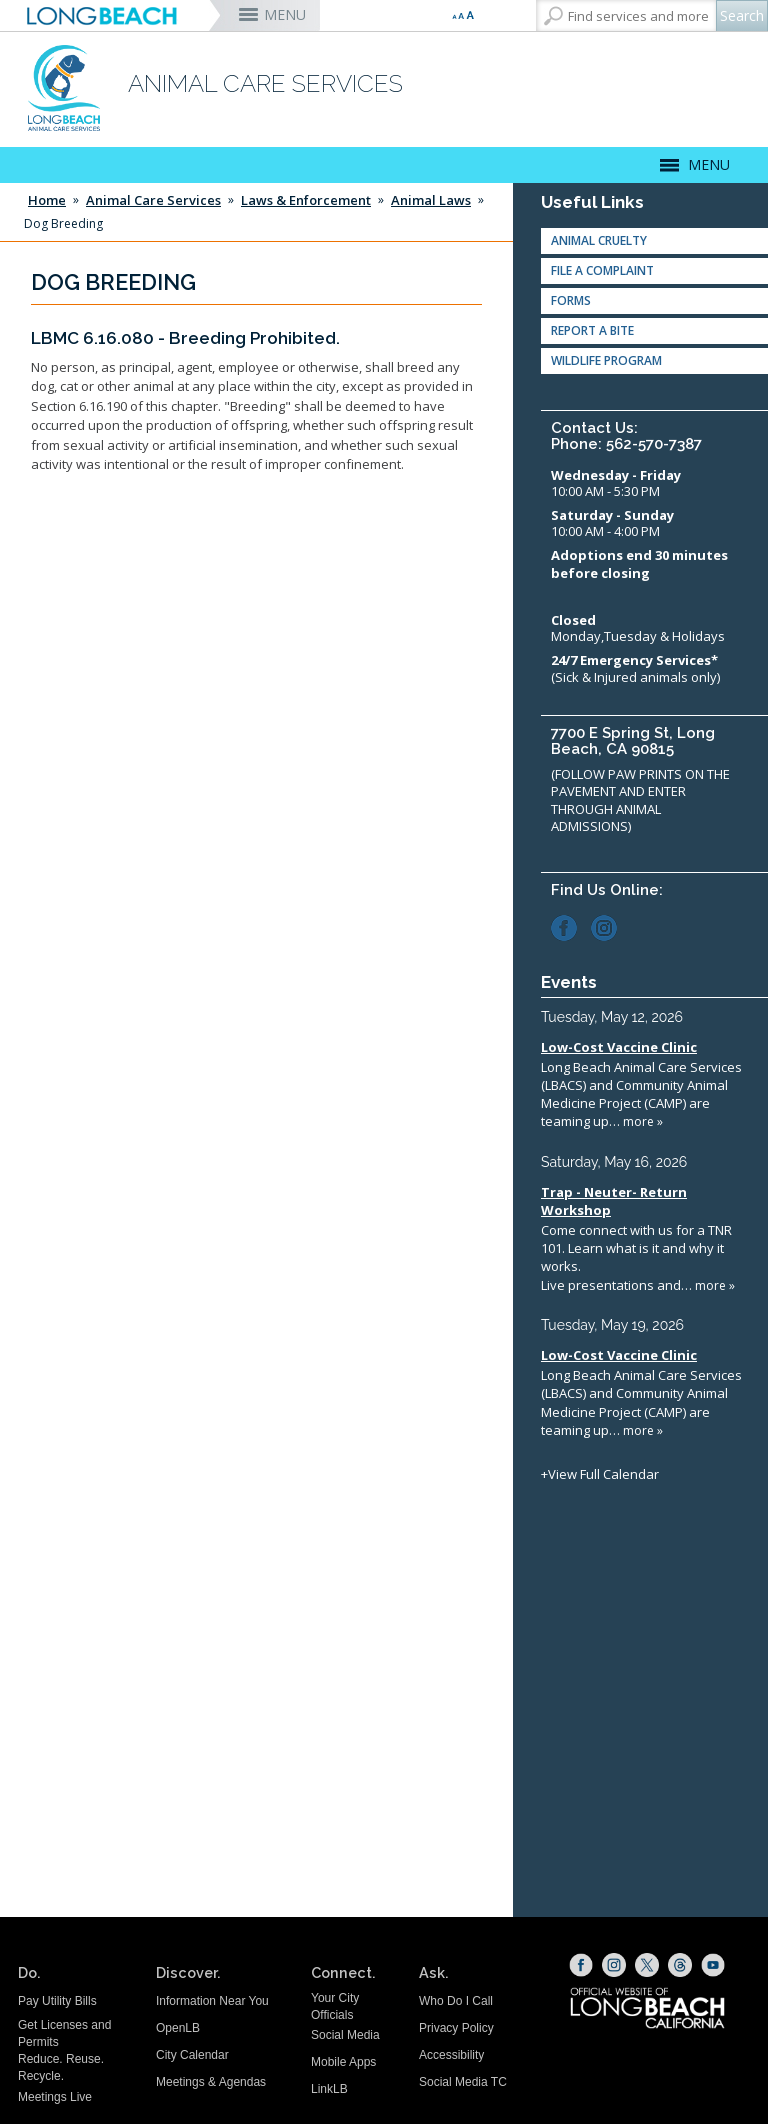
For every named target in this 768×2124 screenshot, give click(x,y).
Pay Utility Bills (57, 2001)
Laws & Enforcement (306, 200)
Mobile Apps (343, 2062)
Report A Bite (592, 330)
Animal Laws (431, 200)
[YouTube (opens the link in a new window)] (713, 1965)
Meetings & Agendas (211, 2082)
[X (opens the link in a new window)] (647, 1965)
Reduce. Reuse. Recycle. (61, 2067)
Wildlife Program (606, 360)
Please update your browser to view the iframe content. (649, 1245)
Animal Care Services (153, 200)
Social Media (345, 2035)
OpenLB (178, 2028)
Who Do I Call (456, 2001)
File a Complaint (602, 270)
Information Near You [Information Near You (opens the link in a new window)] (212, 2001)
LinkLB (329, 2089)
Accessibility (451, 2055)
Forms (571, 300)
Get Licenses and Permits (64, 2033)
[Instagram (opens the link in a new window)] (609, 926)
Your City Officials (335, 2006)
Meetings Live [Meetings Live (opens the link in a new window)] (55, 2097)
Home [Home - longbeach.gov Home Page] (47, 200)
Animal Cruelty (599, 240)
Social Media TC (463, 2082)
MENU (285, 14)
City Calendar (192, 2055)
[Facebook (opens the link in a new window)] (569, 926)
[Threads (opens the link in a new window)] (680, 1965)
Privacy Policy (456, 2028)
